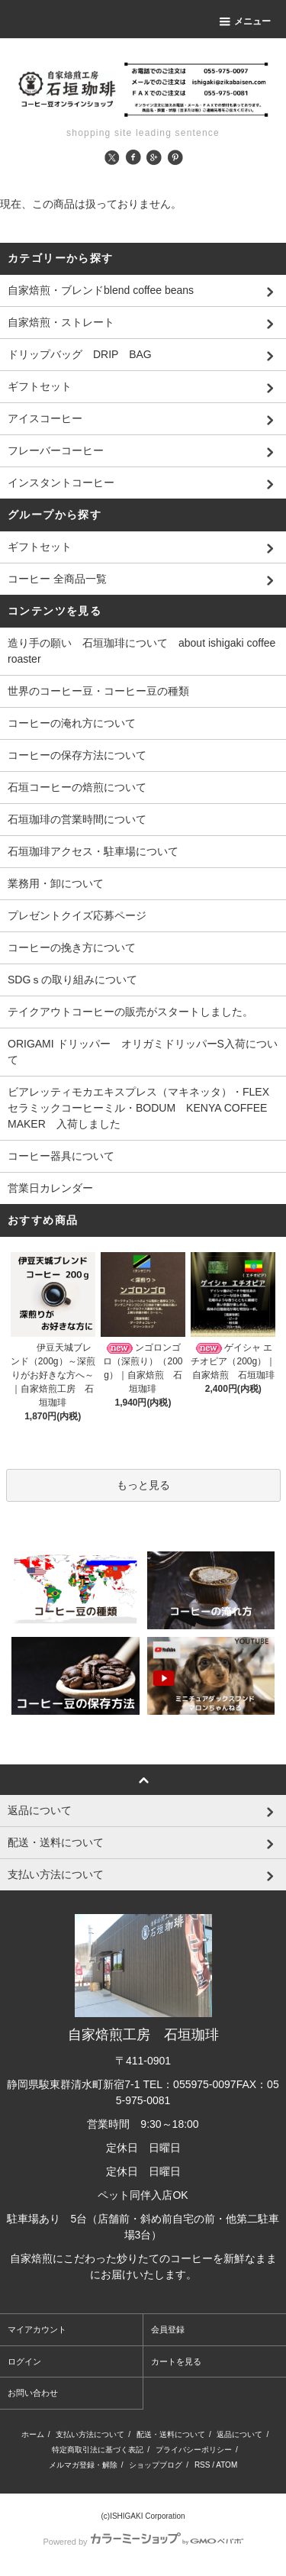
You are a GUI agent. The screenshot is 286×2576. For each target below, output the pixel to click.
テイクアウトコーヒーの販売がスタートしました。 (130, 1012)
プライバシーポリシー (194, 2449)
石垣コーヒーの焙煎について (77, 787)
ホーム (32, 2434)
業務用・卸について (56, 883)
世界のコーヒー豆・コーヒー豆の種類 (98, 691)
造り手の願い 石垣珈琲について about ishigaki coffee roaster (141, 651)
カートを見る (176, 2361)
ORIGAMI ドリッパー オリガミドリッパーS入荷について (143, 1052)
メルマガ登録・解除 (83, 2465)
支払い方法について (90, 2434)
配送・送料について (171, 2434)
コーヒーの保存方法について (77, 755)
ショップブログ (155, 2465)
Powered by (143, 2541)
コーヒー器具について (61, 1156)
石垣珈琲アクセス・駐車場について (93, 851)
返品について (239, 2434)
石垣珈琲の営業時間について (77, 819)
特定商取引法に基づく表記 (97, 2449)
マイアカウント (37, 2329)
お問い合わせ (33, 2392)
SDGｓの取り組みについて (72, 979)
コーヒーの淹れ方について (72, 723)
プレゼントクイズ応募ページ (77, 915)
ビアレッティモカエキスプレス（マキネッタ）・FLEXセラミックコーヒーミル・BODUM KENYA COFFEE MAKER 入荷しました (143, 1108)
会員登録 (168, 2329)
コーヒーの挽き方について (72, 947)
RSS (202, 2465)
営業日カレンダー (50, 1188)
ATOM (226, 2465)
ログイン (24, 2361)
